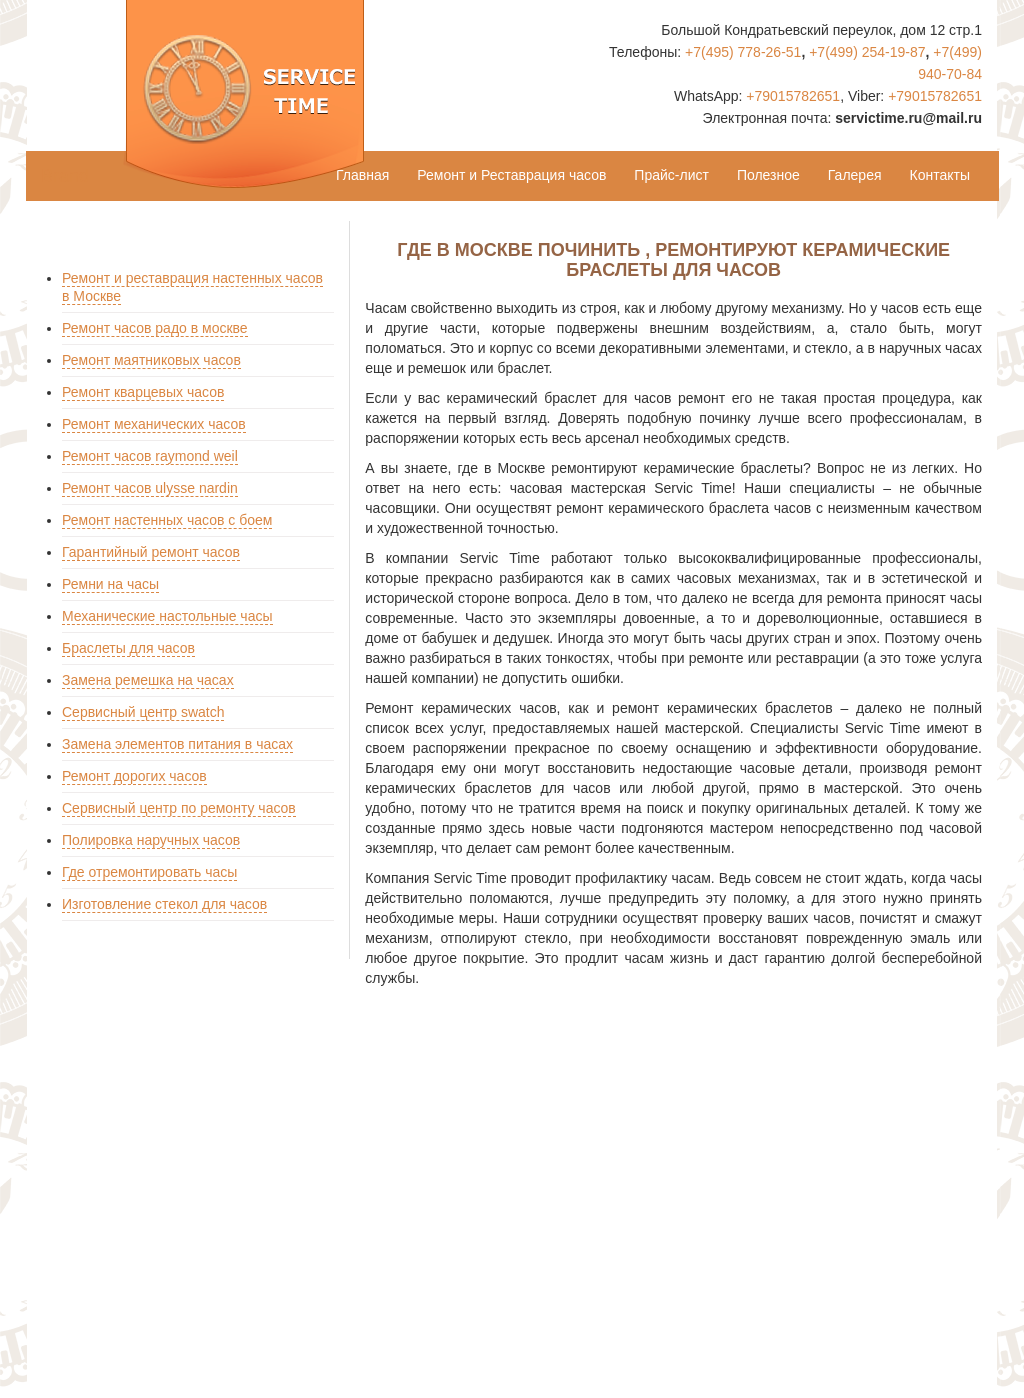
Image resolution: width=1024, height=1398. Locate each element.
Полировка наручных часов (151, 840)
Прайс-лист (671, 175)
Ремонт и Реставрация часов (511, 175)
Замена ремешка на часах (148, 680)
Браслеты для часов (128, 648)
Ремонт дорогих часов (134, 776)
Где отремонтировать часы (149, 872)
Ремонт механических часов (154, 424)
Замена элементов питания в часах (177, 744)
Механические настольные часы (167, 616)
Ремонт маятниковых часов (151, 360)
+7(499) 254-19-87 (867, 52)
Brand (65, 176)
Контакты (940, 175)
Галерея (855, 175)
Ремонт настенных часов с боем (167, 520)
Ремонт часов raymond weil (150, 456)
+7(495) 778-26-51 (743, 52)
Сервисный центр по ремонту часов (179, 808)
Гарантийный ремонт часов (151, 552)
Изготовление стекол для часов (164, 904)
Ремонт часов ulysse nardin (150, 488)
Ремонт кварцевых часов (143, 392)
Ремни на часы (110, 584)
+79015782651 (793, 96)
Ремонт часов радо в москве (155, 328)
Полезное (768, 175)
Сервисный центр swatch (143, 712)
